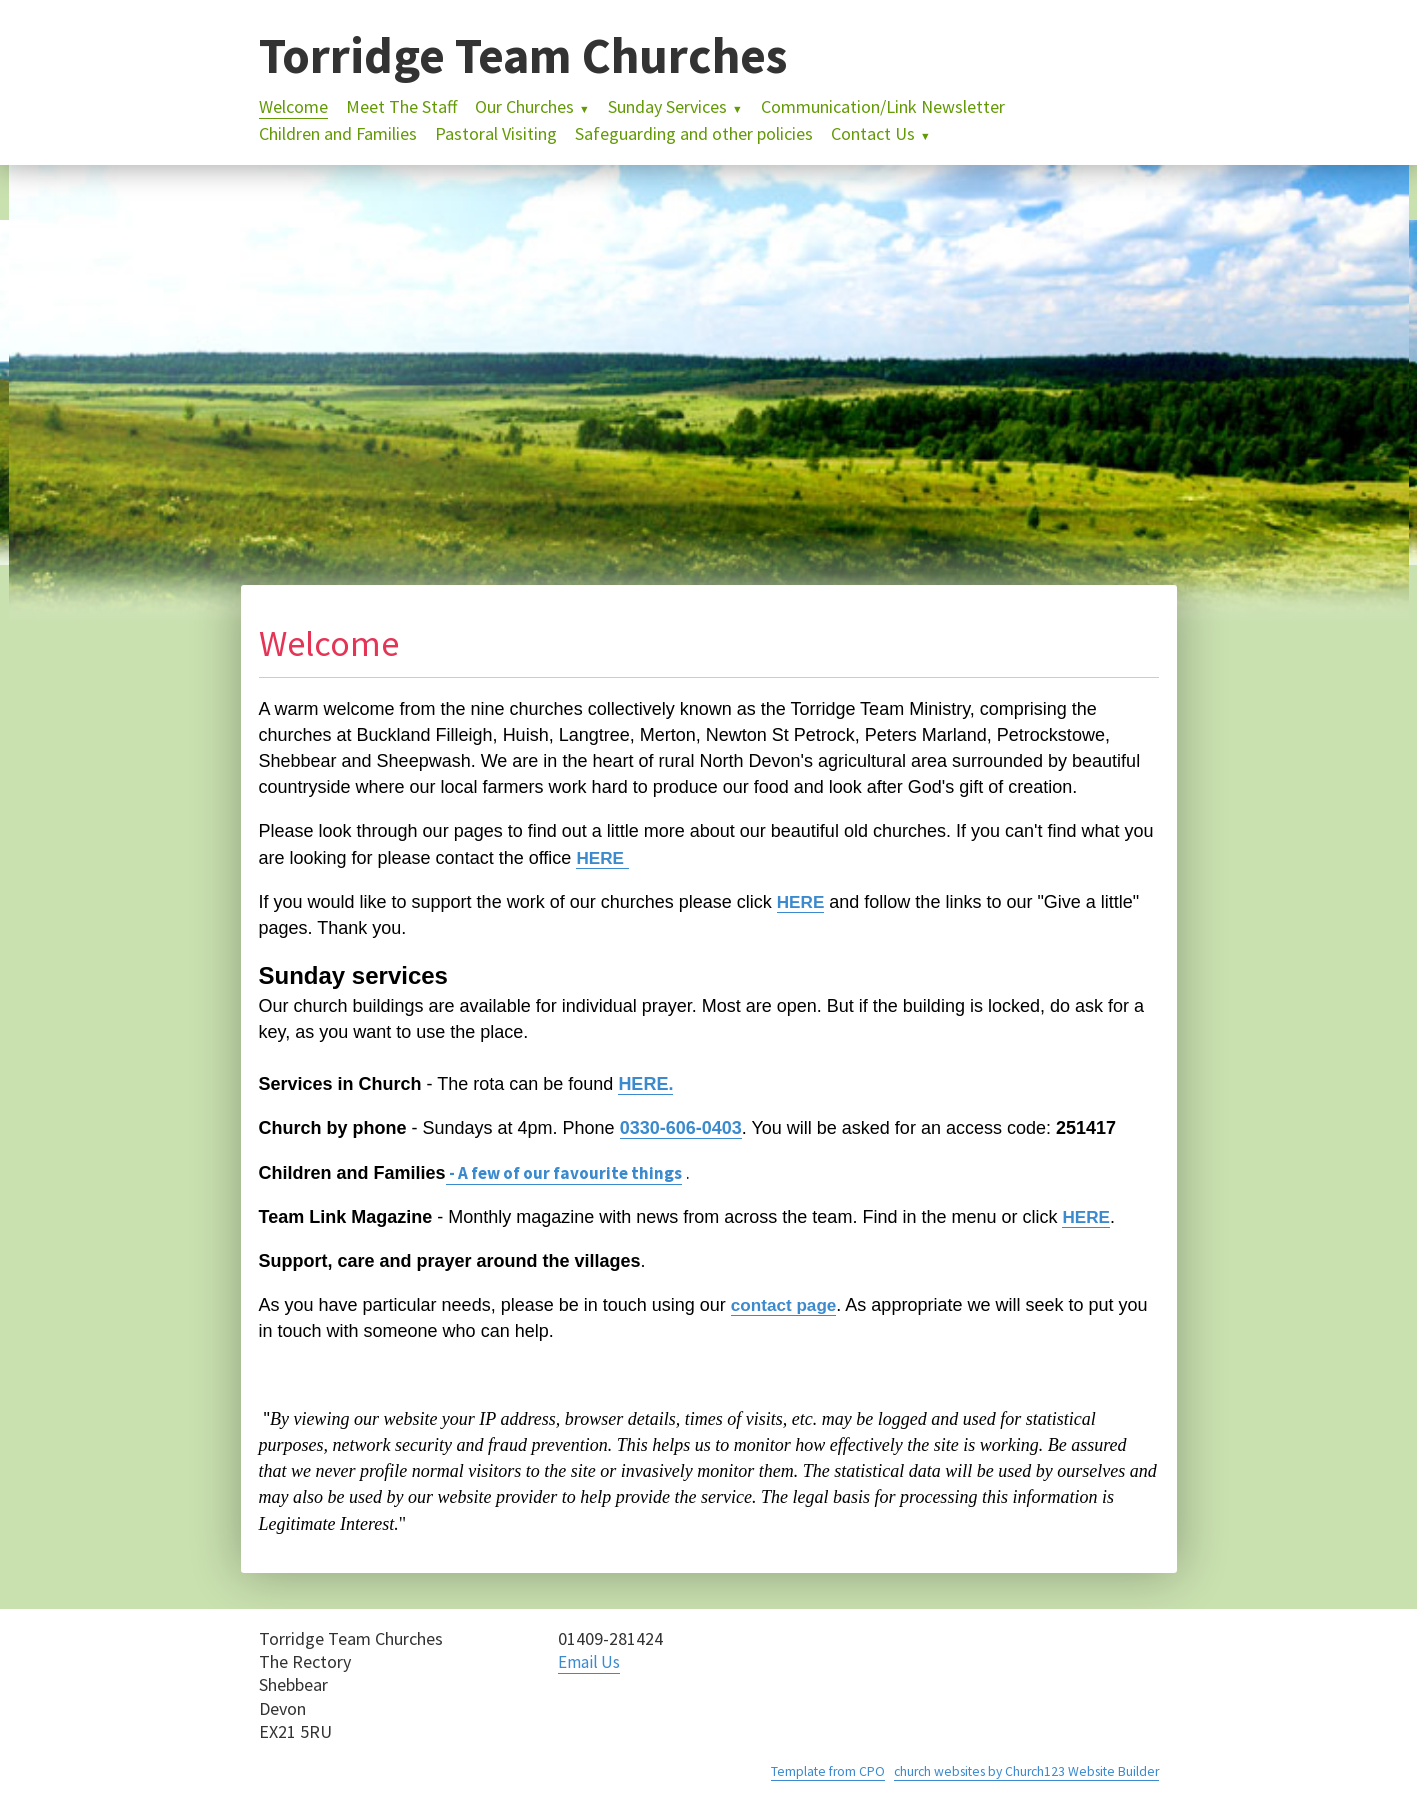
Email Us (591, 1661)
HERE (603, 858)
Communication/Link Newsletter (883, 106)
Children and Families (338, 133)
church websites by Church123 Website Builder (1019, 1771)
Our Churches (524, 106)
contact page (786, 1305)
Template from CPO (811, 1771)
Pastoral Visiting (496, 133)
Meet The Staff (401, 106)
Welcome (293, 106)
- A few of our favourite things (571, 1172)
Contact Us (873, 133)
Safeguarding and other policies (694, 133)
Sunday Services (667, 106)
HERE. (645, 1084)
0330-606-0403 (681, 1128)
